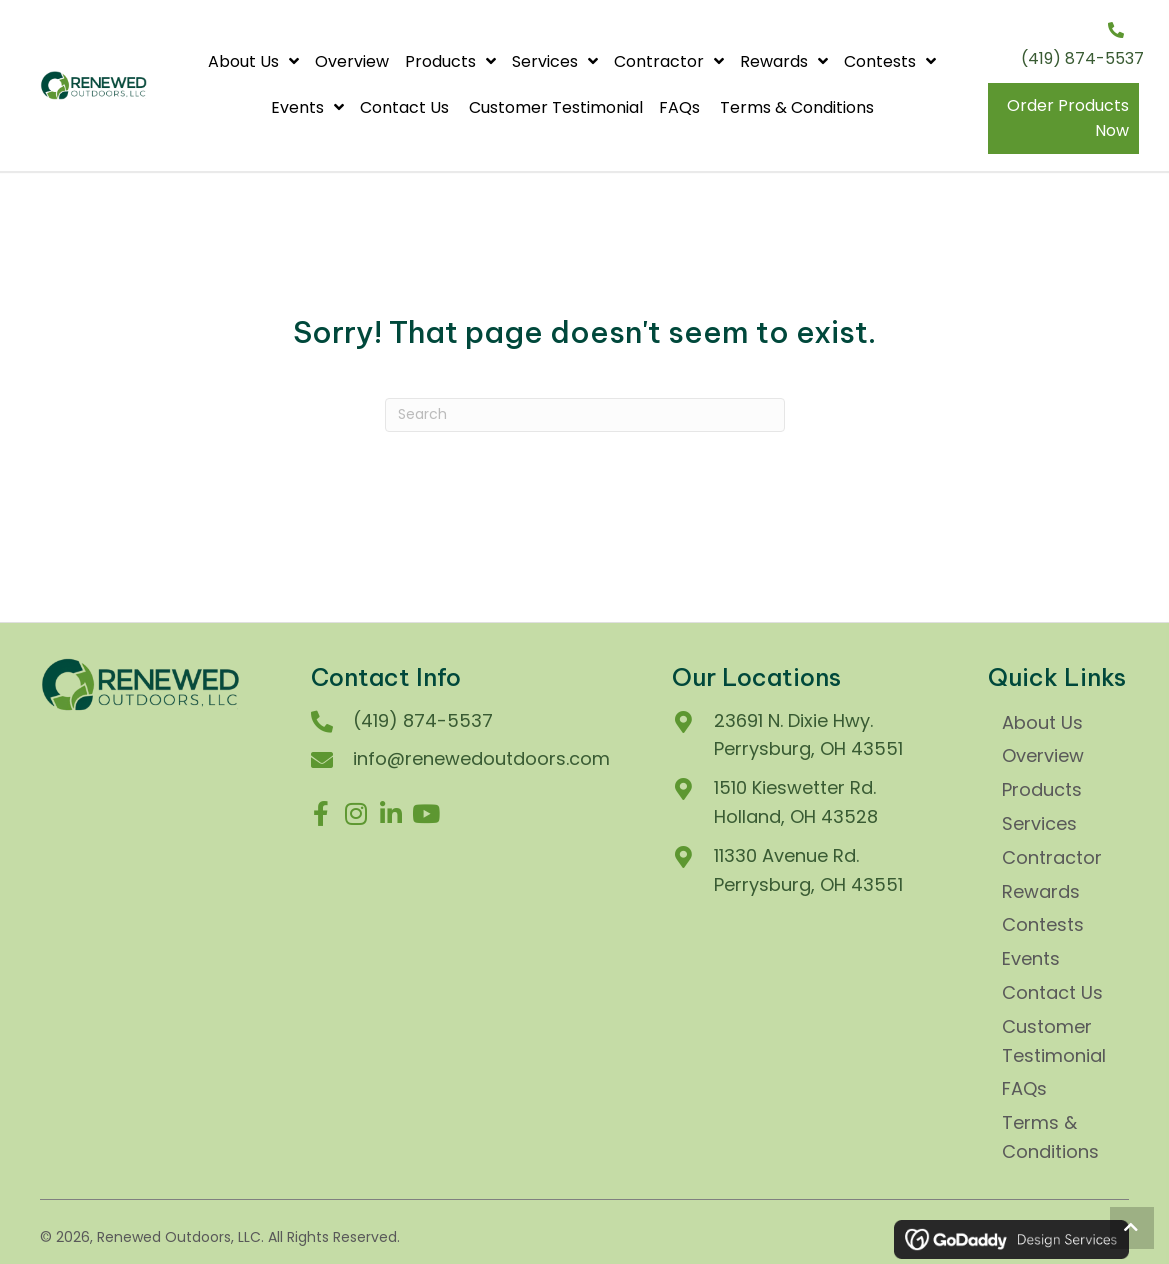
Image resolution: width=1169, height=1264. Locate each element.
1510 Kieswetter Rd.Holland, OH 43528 (796, 802)
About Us (1042, 722)
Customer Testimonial (1054, 1041)
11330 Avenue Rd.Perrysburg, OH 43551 (808, 870)
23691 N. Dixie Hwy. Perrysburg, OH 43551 (808, 735)
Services (1039, 823)
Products (1042, 789)
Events (1031, 958)
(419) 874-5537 (1082, 58)
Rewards (1041, 891)
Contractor (1052, 857)
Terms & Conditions (1050, 1137)
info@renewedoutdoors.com (481, 758)
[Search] (585, 415)
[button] (321, 814)
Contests (1043, 924)
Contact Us (1055, 992)
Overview (1043, 755)
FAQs (1027, 1088)
